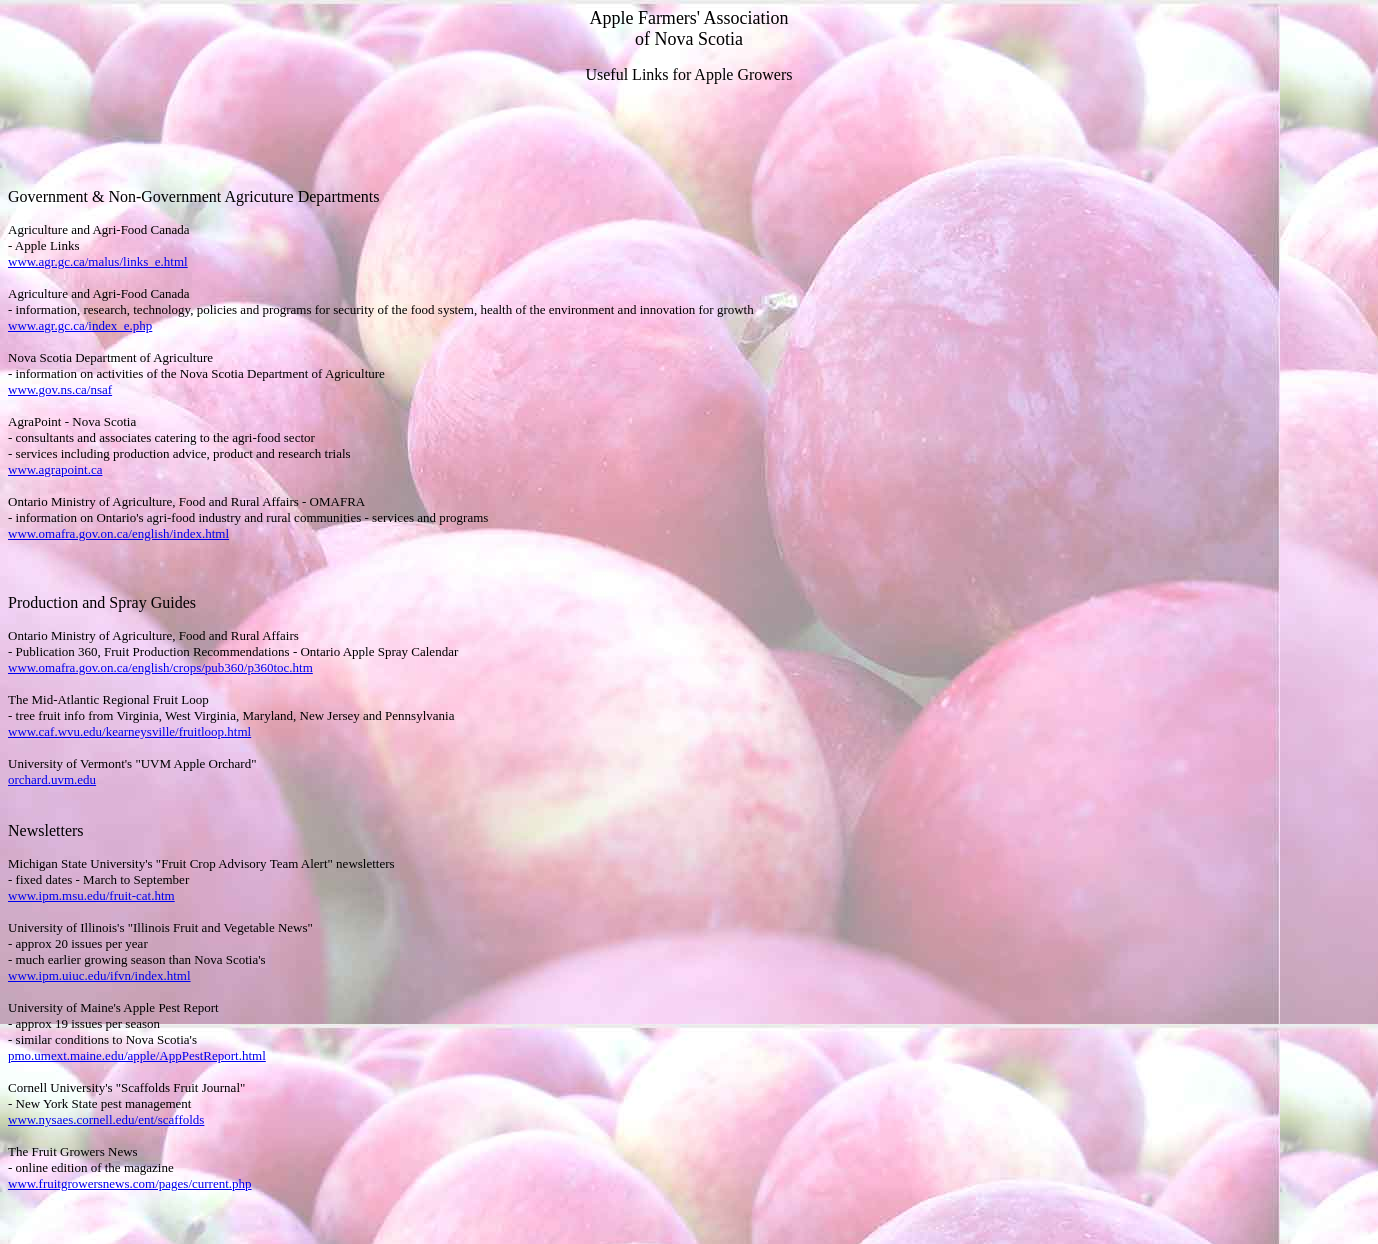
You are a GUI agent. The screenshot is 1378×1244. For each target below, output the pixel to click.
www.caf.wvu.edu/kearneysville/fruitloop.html (129, 731)
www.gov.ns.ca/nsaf (60, 389)
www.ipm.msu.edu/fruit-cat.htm (91, 895)
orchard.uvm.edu (52, 779)
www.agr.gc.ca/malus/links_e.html (98, 261)
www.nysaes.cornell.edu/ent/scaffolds (106, 1119)
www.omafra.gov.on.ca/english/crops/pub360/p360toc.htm (160, 667)
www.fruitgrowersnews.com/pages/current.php (130, 1183)
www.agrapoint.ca (55, 469)
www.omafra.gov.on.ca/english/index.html (118, 533)
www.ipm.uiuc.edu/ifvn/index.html (99, 975)
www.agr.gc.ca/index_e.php (80, 325)
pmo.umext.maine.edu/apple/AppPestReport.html (137, 1055)
